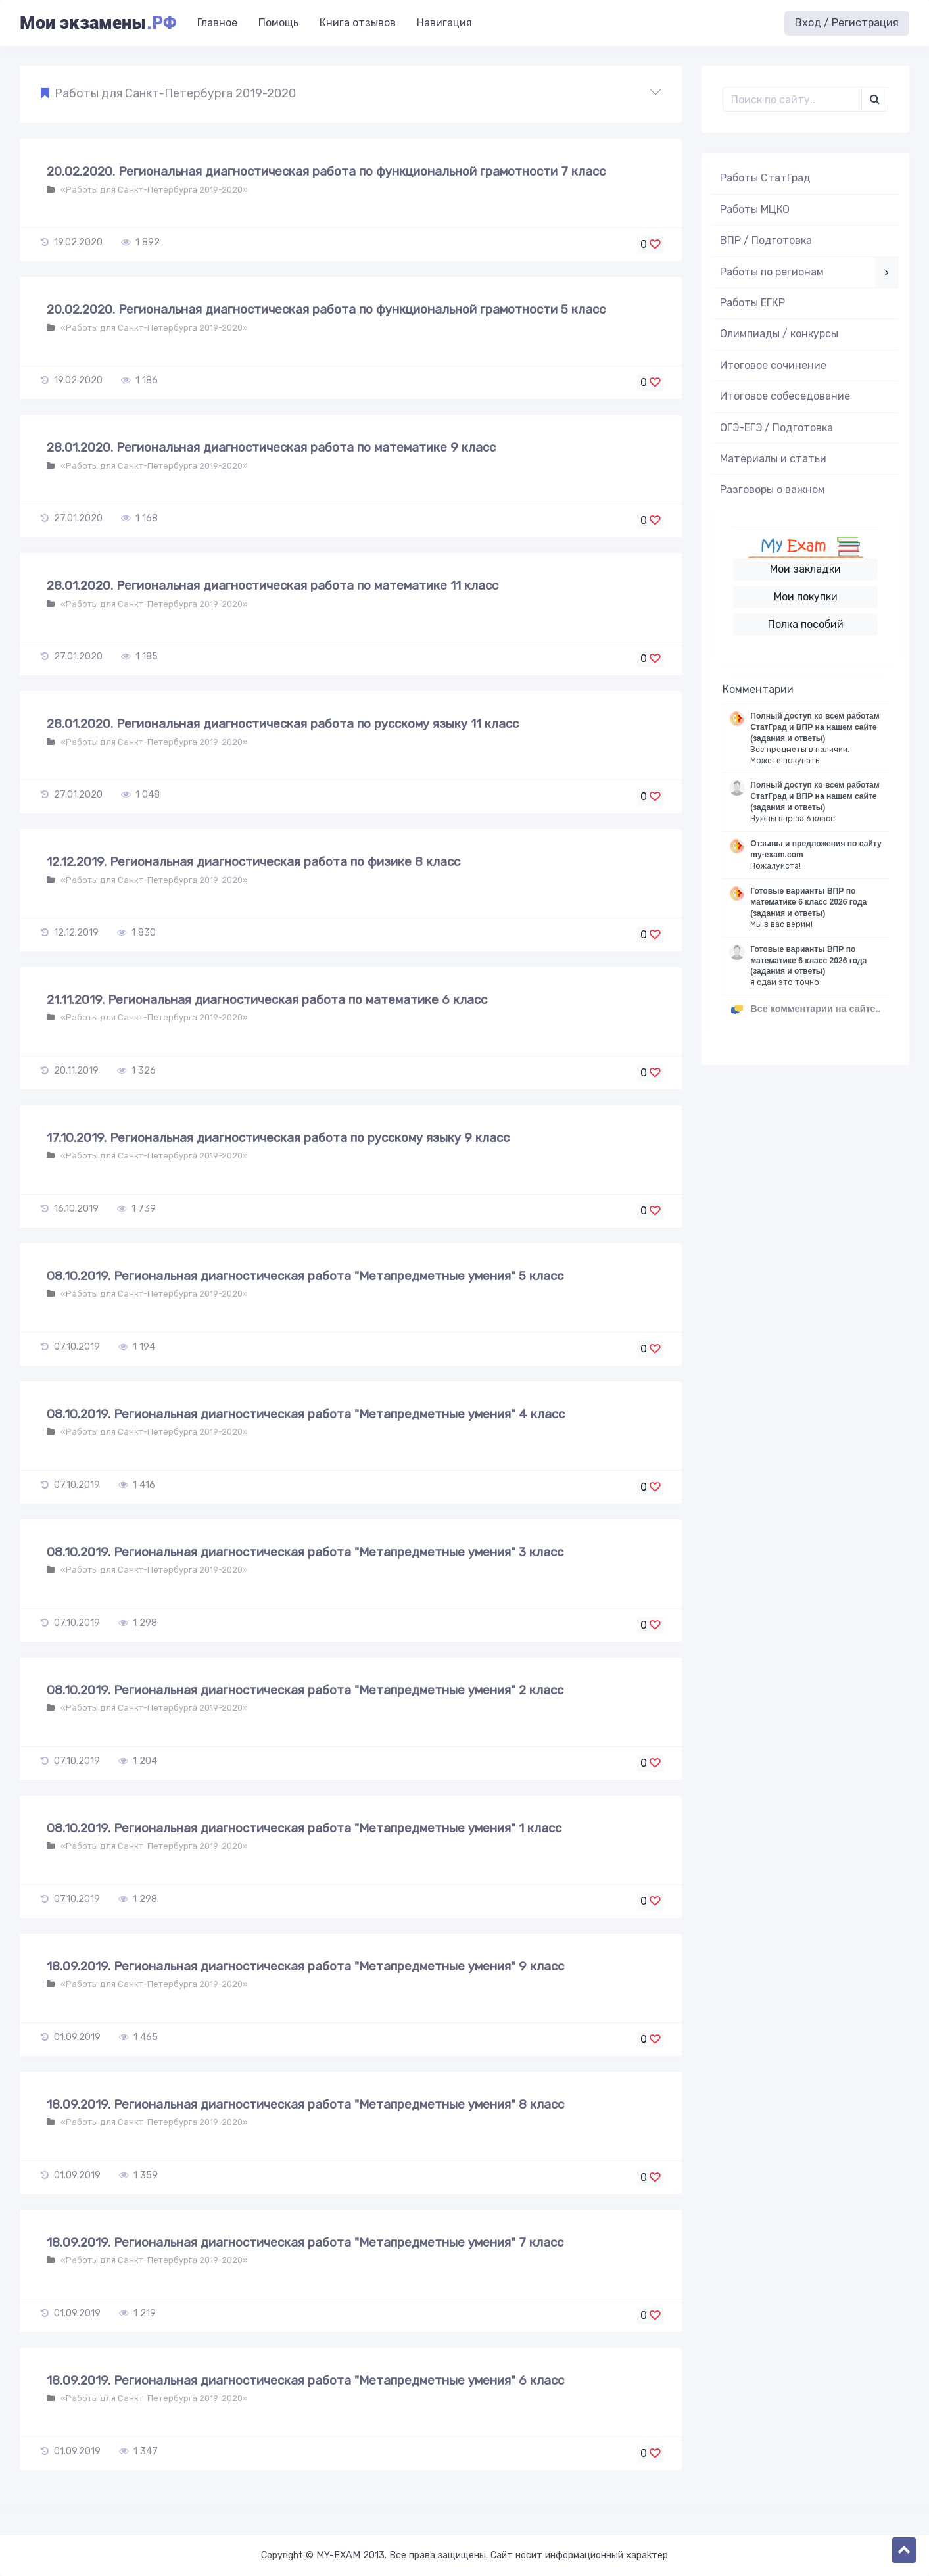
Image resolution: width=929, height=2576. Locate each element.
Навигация (444, 22)
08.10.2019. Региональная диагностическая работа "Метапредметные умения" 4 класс (306, 1413)
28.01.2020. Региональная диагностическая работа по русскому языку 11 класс (283, 723)
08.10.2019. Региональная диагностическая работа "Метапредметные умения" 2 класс (305, 1690)
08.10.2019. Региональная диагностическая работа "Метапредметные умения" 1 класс (304, 1828)
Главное (217, 22)
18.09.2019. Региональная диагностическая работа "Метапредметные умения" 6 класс (305, 2380)
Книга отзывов (358, 22)
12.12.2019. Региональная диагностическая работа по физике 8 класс (253, 861)
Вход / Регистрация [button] (847, 22)
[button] (351, 94)
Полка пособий (806, 624)
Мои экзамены (98, 23)
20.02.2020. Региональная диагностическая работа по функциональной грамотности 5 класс (326, 309)
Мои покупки (806, 596)
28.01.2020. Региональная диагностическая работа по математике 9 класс (271, 447)
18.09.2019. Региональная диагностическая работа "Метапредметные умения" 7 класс (305, 2242)
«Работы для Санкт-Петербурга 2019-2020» (153, 190)
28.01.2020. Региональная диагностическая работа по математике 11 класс (272, 585)
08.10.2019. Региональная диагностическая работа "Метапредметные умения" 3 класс (305, 1552)
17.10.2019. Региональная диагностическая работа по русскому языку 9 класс (278, 1137)
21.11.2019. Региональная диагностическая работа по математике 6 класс (267, 999)
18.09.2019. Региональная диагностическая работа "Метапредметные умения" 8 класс (305, 2104)
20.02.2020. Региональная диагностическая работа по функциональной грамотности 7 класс (326, 171)
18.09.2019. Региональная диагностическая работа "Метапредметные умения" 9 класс (305, 1966)
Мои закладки (805, 569)
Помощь (278, 22)
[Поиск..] (792, 99)
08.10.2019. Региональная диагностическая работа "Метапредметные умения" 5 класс (305, 1275)
